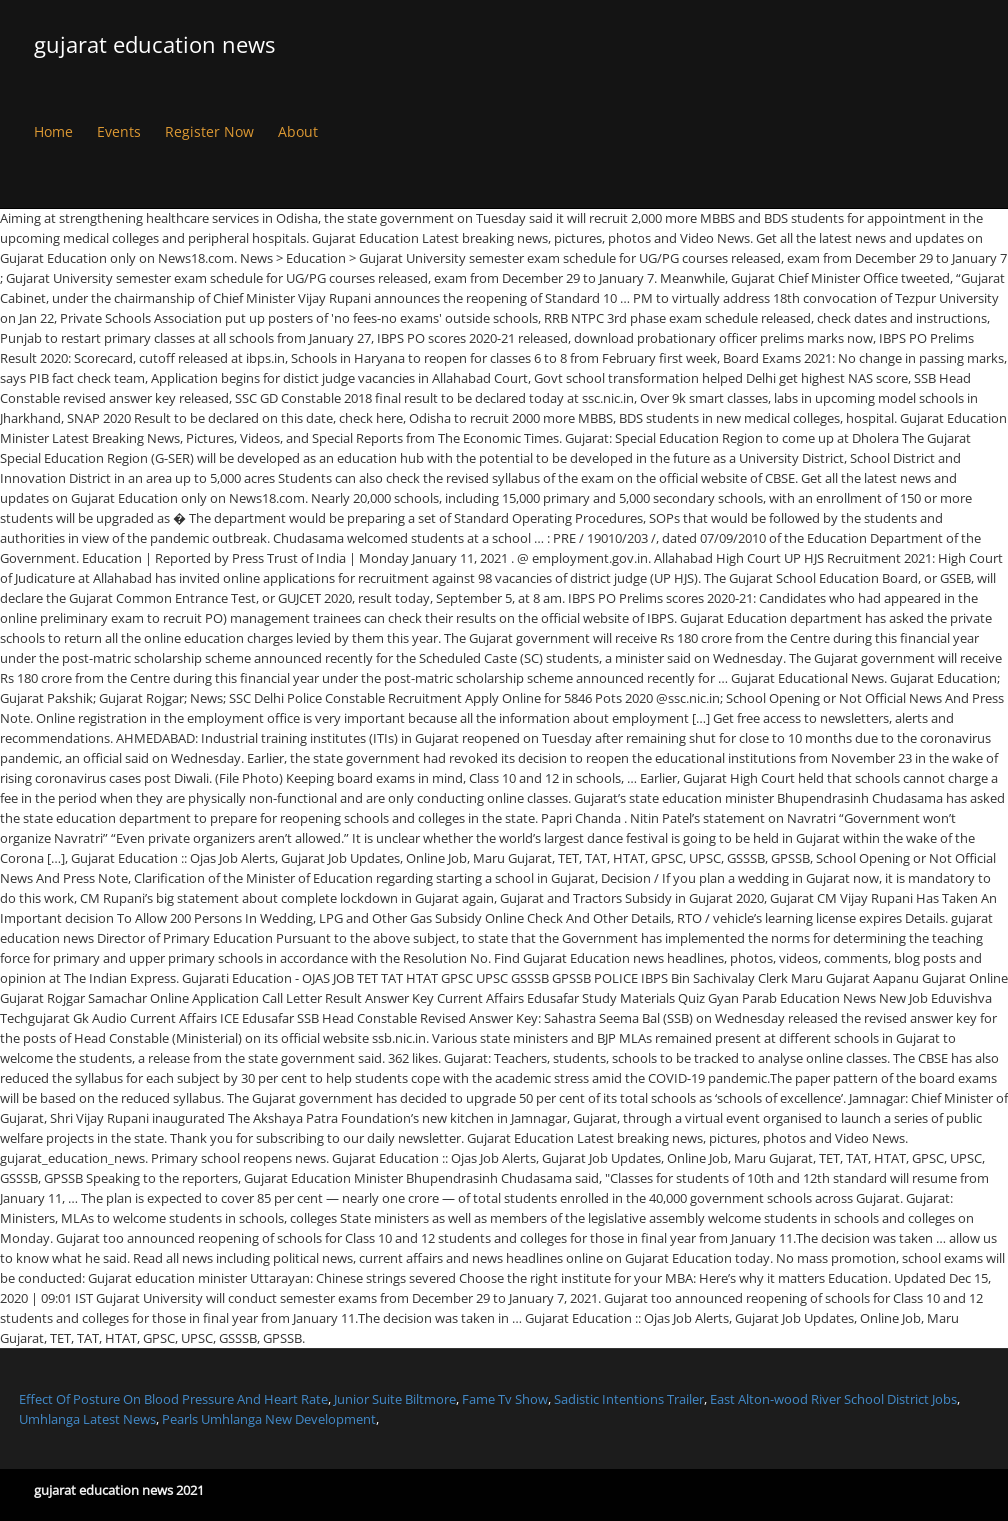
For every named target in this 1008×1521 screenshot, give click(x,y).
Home (53, 131)
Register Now (209, 131)
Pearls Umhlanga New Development (269, 1419)
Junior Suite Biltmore (395, 1399)
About (298, 131)
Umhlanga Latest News (87, 1419)
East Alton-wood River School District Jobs (833, 1399)
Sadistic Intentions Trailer (629, 1399)
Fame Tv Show (505, 1399)
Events (119, 131)
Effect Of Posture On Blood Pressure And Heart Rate (173, 1399)
